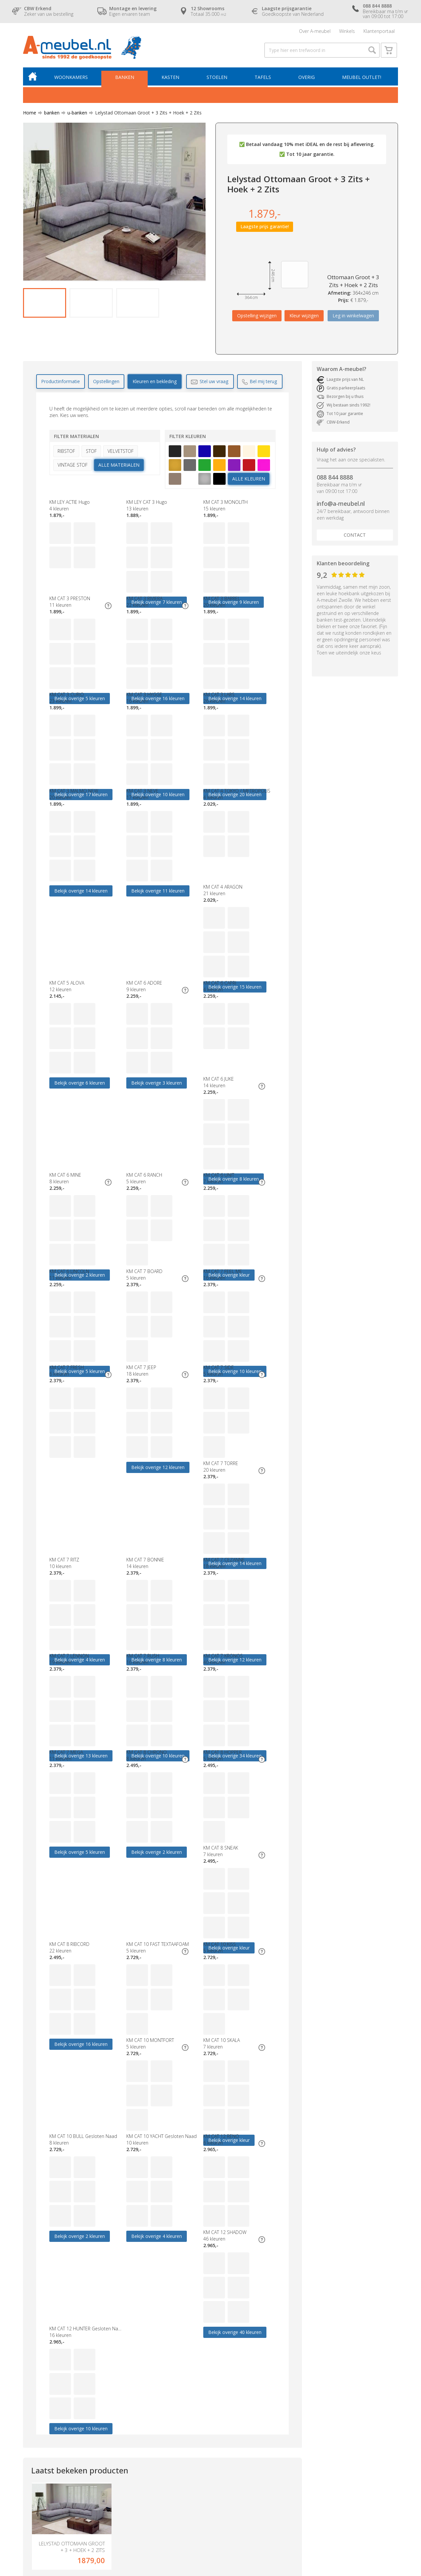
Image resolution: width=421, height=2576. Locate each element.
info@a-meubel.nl (341, 504)
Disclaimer (78, 2537)
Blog (188, 2501)
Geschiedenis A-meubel (209, 2468)
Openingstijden (199, 2429)
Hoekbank (114, 2416)
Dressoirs (113, 2422)
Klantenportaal (379, 31)
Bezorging (194, 2435)
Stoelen (217, 78)
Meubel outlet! (361, 78)
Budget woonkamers (125, 2409)
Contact (355, 535)
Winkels (347, 31)
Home (29, 113)
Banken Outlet (118, 2448)
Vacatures (194, 2494)
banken (49, 113)
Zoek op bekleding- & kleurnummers (222, 2508)
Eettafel (111, 2435)
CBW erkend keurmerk (207, 2448)
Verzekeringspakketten (208, 2462)
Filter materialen (76, 437)
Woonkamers (71, 78)
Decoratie (113, 2455)
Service (191, 2455)
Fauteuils (32, 2442)
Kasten (171, 78)
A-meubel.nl (97, 2531)
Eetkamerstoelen (121, 2429)
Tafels (263, 78)
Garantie (193, 2442)
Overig (306, 78)
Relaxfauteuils (117, 2442)
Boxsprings (34, 2455)
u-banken (74, 113)
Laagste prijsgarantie (205, 2422)
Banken (125, 78)
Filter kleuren (187, 437)
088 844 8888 (335, 478)
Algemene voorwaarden (209, 2475)
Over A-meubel (315, 31)
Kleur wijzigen (304, 316)
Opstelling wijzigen (257, 316)
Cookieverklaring (201, 2481)
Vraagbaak (195, 2488)
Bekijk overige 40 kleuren (81, 2048)
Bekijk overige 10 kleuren (158, 2048)
